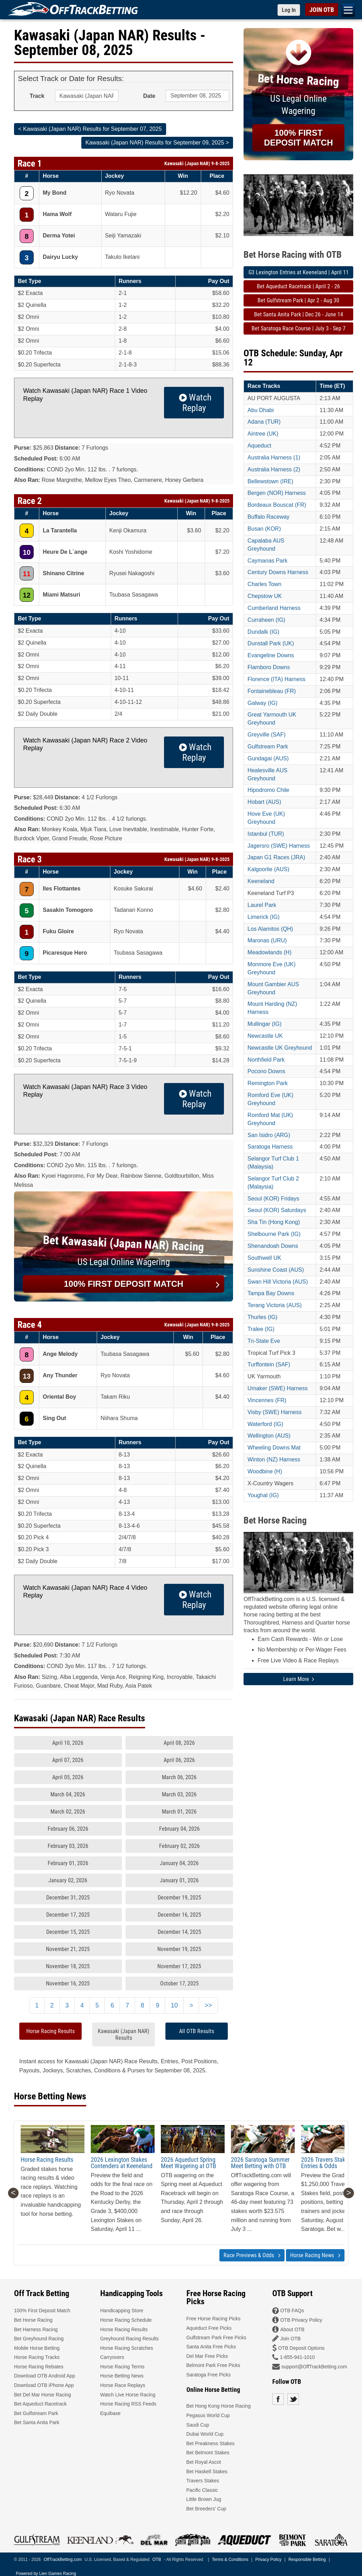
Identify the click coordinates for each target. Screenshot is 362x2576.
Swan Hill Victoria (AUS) (277, 1282)
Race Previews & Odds (252, 2255)
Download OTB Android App (44, 2376)
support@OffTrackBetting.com (314, 2366)
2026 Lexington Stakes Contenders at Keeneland (121, 2163)
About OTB (292, 2329)
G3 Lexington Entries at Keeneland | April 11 (298, 272)
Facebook (278, 2399)
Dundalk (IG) (263, 632)
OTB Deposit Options (301, 2348)
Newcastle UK (264, 1036)
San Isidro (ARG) (268, 1135)
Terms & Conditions (230, 2559)
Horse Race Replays (122, 2385)
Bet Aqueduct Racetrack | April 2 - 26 (298, 286)
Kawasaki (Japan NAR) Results (123, 2034)
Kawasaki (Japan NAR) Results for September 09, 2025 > (157, 143)
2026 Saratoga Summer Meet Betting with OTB (260, 2163)
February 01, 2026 (68, 1863)
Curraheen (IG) (266, 620)
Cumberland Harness (273, 608)
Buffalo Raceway (268, 517)
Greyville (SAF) (266, 735)
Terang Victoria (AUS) (274, 1305)
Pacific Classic (202, 2490)
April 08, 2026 (179, 1743)
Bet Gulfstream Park (36, 2413)
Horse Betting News (122, 2376)
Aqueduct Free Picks (209, 2328)
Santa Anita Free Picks (211, 2346)
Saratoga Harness (270, 1147)
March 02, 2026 (67, 1811)
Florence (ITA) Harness (276, 679)
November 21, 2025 (68, 1949)
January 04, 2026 (179, 1863)
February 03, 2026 (68, 1846)
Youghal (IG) (263, 1495)
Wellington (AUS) (268, 1436)
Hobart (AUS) (264, 802)
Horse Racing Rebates (38, 2366)
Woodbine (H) (264, 1471)
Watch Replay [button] (194, 402)
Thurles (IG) (262, 1317)
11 (26, 574)
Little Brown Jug (203, 2499)
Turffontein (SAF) (268, 1364)
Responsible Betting (307, 2559)
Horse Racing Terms (122, 2366)
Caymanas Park (267, 561)
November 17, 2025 (179, 1966)
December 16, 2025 (179, 1914)
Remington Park (267, 1083)
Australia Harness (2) (273, 469)
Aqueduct (259, 446)
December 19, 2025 (179, 1897)
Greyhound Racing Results (129, 2338)
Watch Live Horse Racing (127, 2394)
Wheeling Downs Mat (273, 1448)
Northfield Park (266, 1060)
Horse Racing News (315, 2255)
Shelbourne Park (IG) (273, 1234)
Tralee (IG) (260, 1329)
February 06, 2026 (68, 1828)
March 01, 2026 (179, 1811)
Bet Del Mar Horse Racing (42, 2394)
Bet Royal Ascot (203, 2462)
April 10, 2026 (67, 1743)
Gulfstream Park (267, 746)
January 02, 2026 (67, 1880)
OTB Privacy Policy (301, 2320)
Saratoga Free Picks (208, 2374)
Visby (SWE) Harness (274, 1412)
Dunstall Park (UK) (270, 643)
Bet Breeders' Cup (206, 2508)
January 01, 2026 (179, 1880)
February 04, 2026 (179, 1828)
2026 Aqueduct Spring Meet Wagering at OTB (188, 2163)
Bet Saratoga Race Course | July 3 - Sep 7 (299, 328)
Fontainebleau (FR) (271, 691)
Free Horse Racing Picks (213, 2318)
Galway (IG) (262, 703)
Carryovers (112, 2357)
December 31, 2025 (68, 1897)
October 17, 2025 (179, 1983)
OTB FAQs (292, 2310)
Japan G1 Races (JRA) (276, 857)
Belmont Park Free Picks (213, 2365)
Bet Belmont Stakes (208, 2452)
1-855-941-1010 (297, 2357)
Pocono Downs (266, 1071)
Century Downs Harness (277, 572)
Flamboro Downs (268, 667)
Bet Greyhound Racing (39, 2338)
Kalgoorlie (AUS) (268, 869)
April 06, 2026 (179, 1760)
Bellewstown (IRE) (270, 481)
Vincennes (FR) (266, 1400)
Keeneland (260, 881)
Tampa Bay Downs (270, 1293)
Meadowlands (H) (269, 952)
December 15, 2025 (68, 1932)
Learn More (298, 1679)
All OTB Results (196, 2031)
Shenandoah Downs (272, 1246)
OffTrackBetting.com (63, 2559)
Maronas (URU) (267, 940)
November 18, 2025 (68, 1966)
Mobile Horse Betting (37, 2348)
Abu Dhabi (260, 410)
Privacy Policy (268, 2559)
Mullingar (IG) (264, 1024)
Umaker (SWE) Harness (277, 1388)
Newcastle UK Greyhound (279, 1048)
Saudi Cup (197, 2425)
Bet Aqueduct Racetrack (40, 2404)
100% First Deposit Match (42, 2310)
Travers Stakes (202, 2480)
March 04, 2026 (67, 1794)
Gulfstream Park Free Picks (216, 2337)
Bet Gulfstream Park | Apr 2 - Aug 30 (298, 300)
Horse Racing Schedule (126, 2320)
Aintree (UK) (262, 434)
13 (26, 1376)
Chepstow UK (264, 596)
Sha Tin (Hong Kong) (273, 1222)
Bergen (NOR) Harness (276, 493)
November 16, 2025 (68, 1983)
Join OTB (290, 2338)
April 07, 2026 (67, 1760)
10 (26, 552)
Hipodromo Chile (268, 790)
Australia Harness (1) (273, 457)
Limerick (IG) (263, 917)
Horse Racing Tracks (37, 2357)
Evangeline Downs (270, 655)
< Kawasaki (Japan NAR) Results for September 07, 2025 (90, 129)
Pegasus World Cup (208, 2415)
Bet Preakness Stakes (210, 2443)
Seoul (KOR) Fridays (273, 1199)
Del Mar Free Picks (207, 2356)
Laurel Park (261, 905)
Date (149, 96)
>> (208, 2005)
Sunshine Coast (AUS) (275, 1270)
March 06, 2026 (179, 1777)
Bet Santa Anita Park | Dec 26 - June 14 (298, 314)
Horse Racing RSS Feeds (128, 2404)
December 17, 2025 (68, 1914)
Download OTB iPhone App (44, 2385)
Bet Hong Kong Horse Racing (218, 2406)
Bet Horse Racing (33, 2320)
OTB (156, 2559)
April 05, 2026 (67, 1777)
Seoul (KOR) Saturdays (276, 1210)
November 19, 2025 (179, 1949)
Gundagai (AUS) (267, 758)
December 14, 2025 (179, 1932)
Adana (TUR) (263, 422)
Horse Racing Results (50, 2031)
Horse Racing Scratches (126, 2348)
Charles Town (264, 584)
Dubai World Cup (205, 2434)
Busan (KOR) (264, 529)
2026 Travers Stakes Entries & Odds (326, 2163)
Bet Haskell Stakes (207, 2471)
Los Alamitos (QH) (270, 929)
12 (26, 595)
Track (37, 96)
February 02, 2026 (179, 1846)
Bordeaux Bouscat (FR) (276, 505)
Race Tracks (263, 386)
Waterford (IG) (265, 1424)
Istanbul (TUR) (265, 834)
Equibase (110, 2413)
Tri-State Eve (263, 1341)
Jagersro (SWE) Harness (278, 846)
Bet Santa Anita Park (36, 2422)
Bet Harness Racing (36, 2329)
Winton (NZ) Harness (273, 1459)
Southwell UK (264, 1258)
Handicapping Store (121, 2310)
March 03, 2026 (179, 1794)
